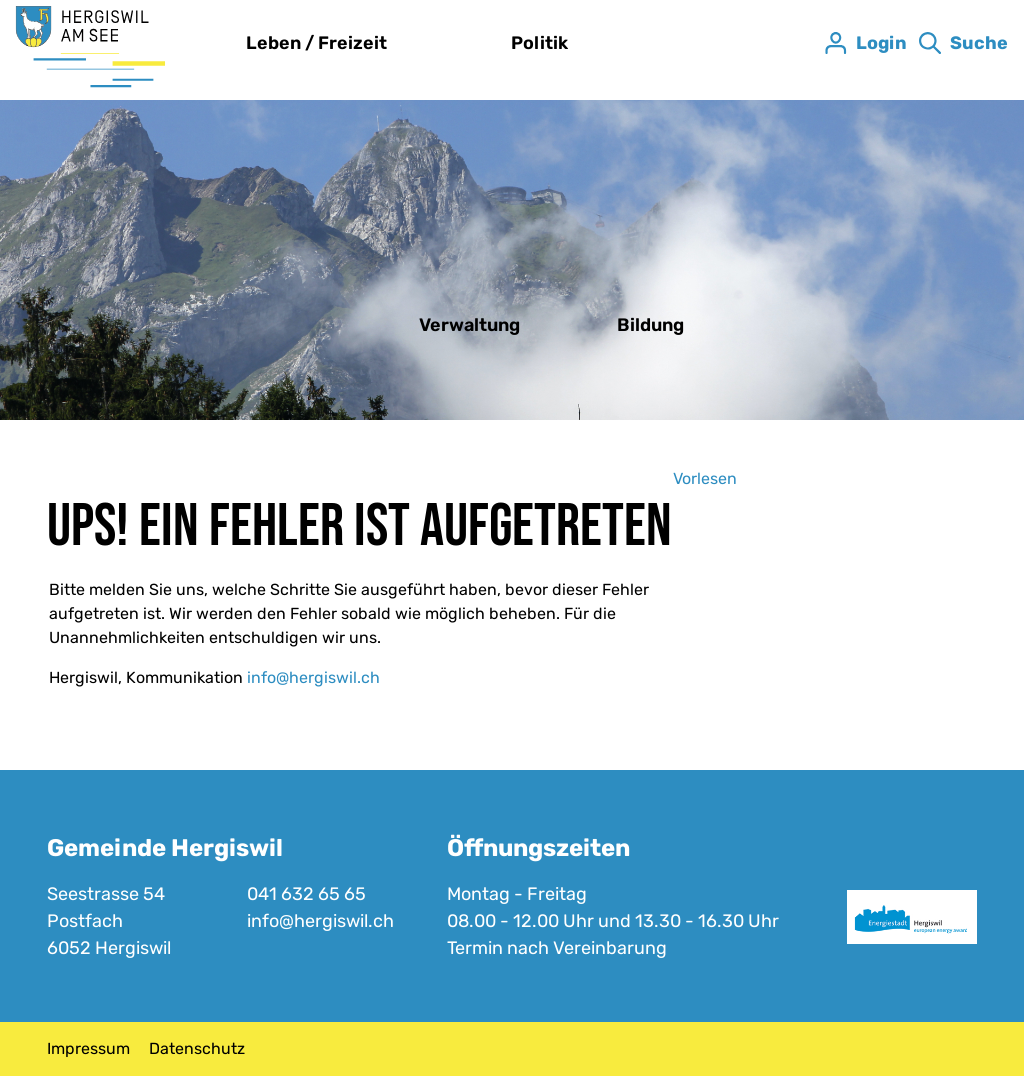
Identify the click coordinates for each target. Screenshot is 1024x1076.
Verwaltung (469, 325)
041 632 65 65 (306, 894)
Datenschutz (197, 1048)
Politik (539, 43)
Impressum (88, 1048)
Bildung (650, 325)
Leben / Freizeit (316, 43)
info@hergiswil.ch (313, 677)
